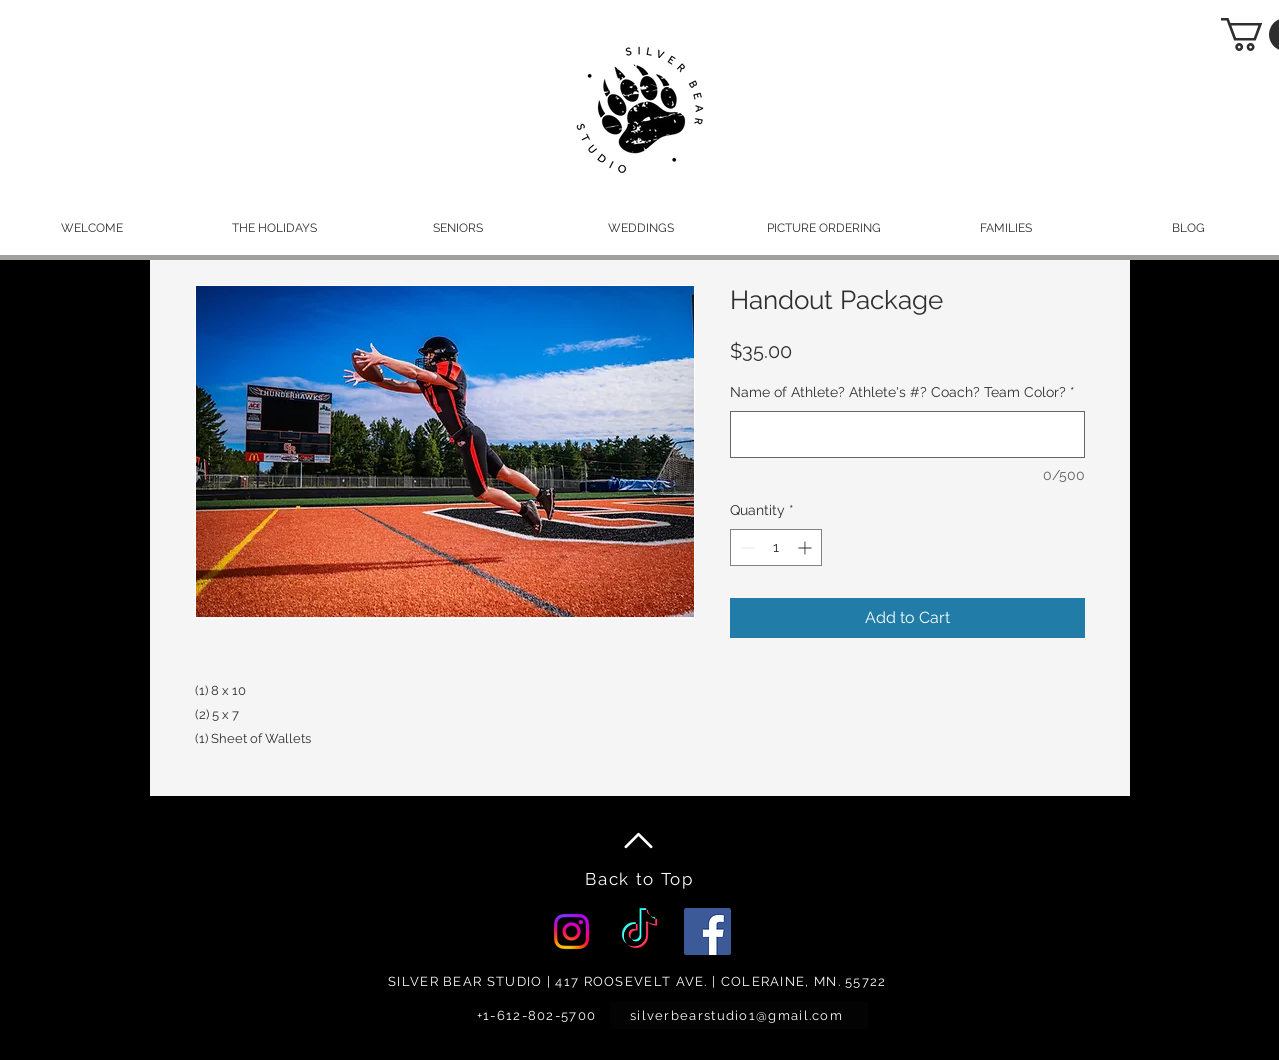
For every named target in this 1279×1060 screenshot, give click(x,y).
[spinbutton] (776, 547)
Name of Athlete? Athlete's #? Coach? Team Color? (902, 392)
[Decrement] (745, 547)
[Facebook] (707, 931)
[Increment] (806, 547)
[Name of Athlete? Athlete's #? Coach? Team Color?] (907, 434)
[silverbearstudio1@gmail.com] (739, 1015)
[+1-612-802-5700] (539, 1015)
